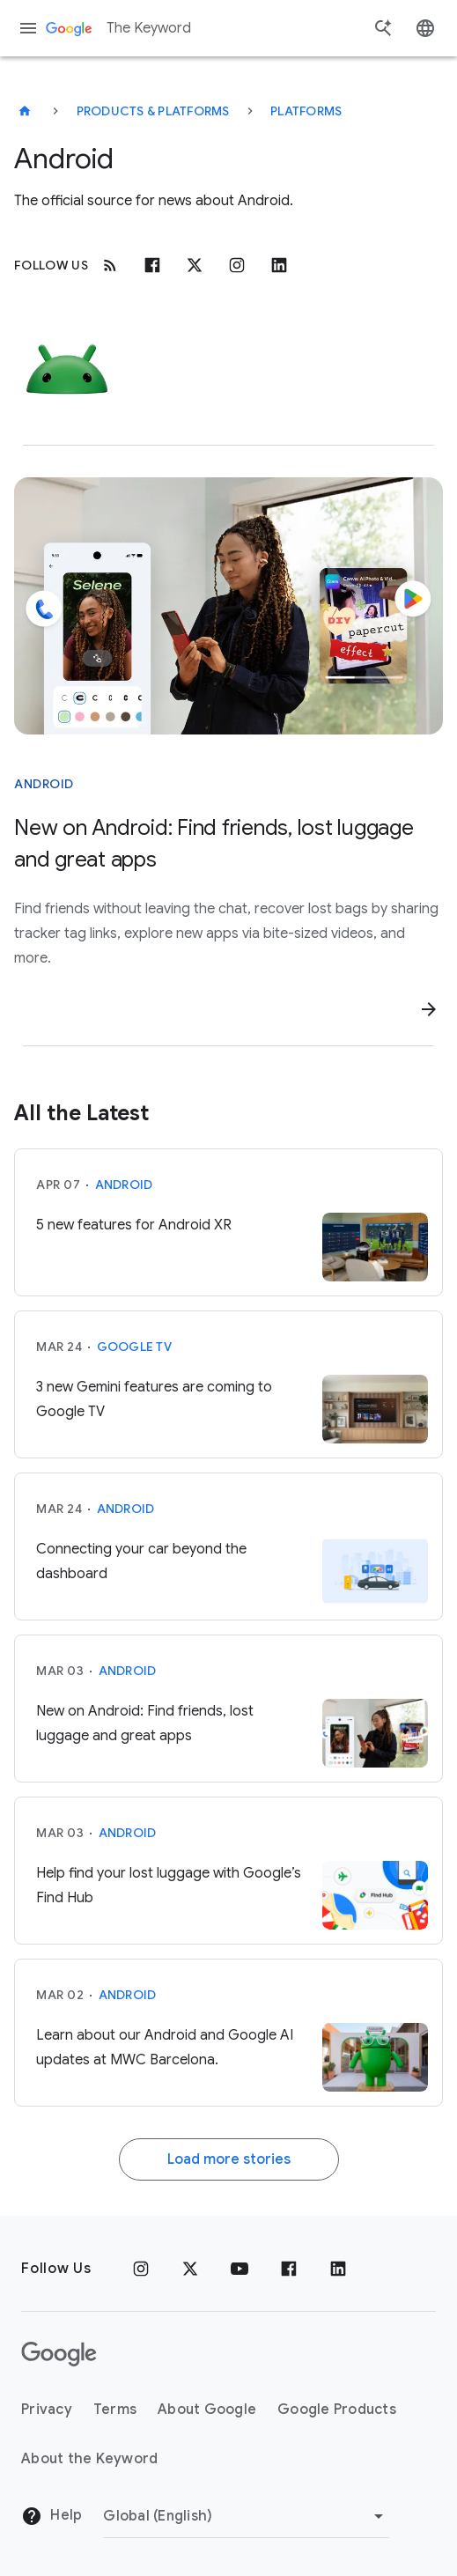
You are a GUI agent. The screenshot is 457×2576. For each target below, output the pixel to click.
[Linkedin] (279, 265)
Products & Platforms (153, 111)
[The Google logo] (59, 2354)
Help (51, 2516)
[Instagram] (237, 265)
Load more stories (229, 2159)
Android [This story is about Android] (44, 784)
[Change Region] (246, 2516)
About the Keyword (89, 2459)
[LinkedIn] (338, 2269)
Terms (114, 2409)
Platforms (306, 111)
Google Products (336, 2409)
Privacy (46, 2409)
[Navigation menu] (28, 28)
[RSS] (110, 265)
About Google (207, 2409)
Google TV (134, 1346)
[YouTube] (239, 2269)
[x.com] (194, 265)
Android (124, 1184)
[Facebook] (152, 265)
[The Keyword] (25, 111)
